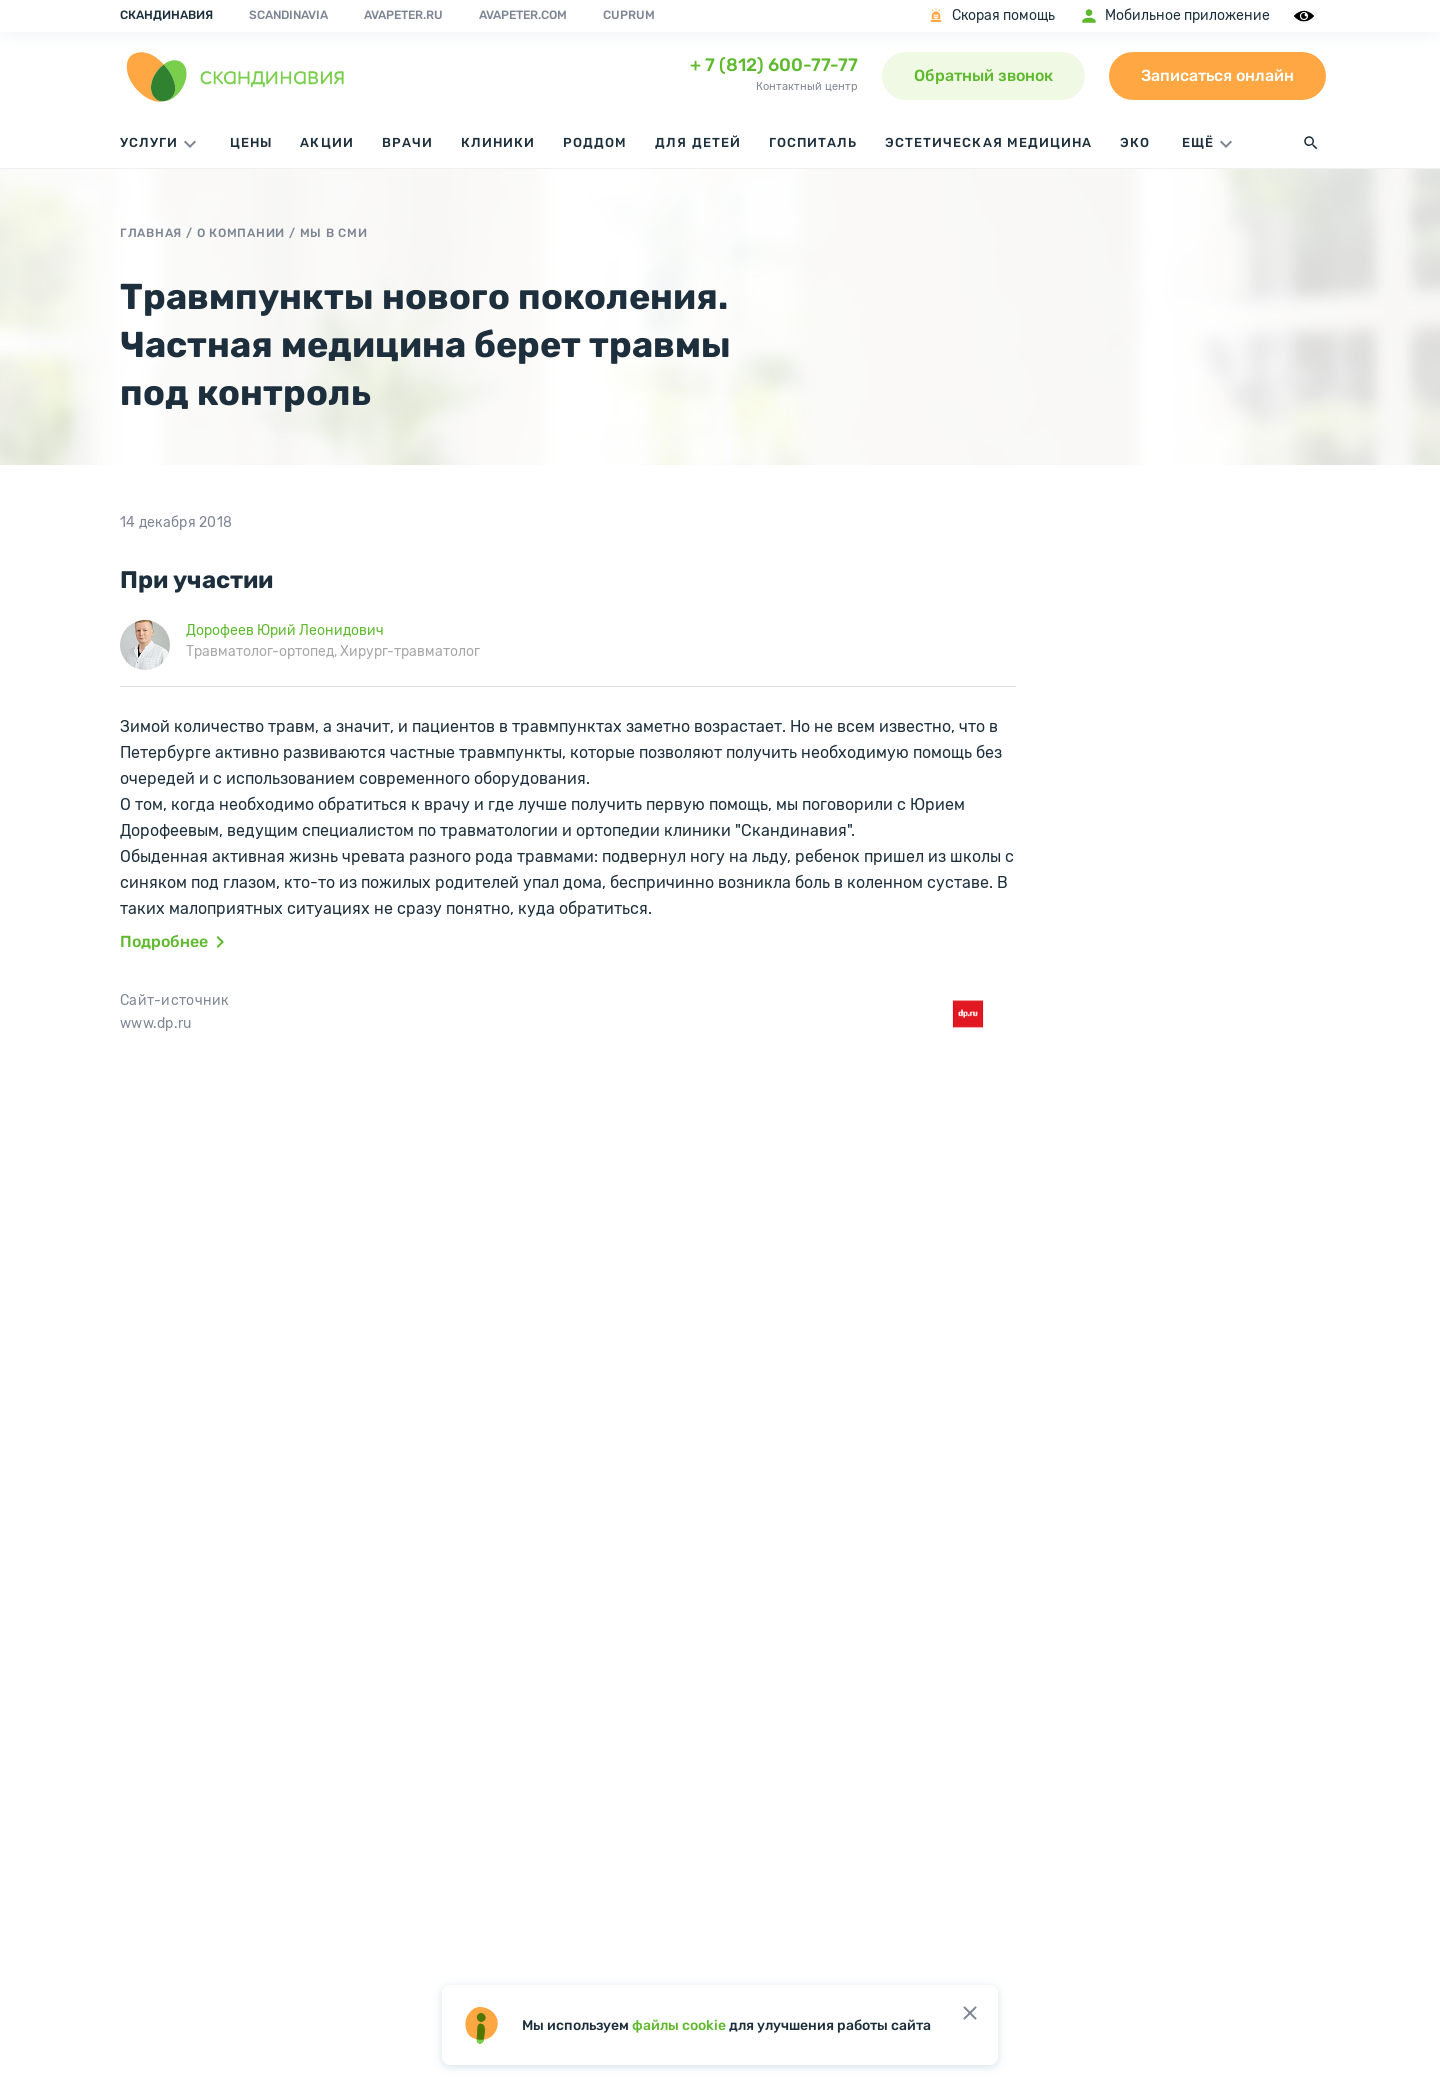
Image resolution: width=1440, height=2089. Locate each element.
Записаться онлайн (1217, 75)
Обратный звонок (983, 75)
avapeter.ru (403, 15)
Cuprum (629, 15)
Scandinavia (288, 15)
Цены (251, 142)
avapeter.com (523, 15)
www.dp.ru (156, 1023)
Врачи (407, 142)
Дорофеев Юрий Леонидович (285, 630)
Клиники (498, 142)
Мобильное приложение (1174, 16)
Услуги (161, 144)
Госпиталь (813, 142)
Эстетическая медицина (988, 142)
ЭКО (1135, 142)
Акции (326, 142)
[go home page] (236, 76)
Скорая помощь (990, 16)
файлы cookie (679, 2025)
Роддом (595, 142)
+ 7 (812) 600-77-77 (774, 65)
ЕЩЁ (1210, 144)
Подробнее (176, 942)
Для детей (697, 142)
